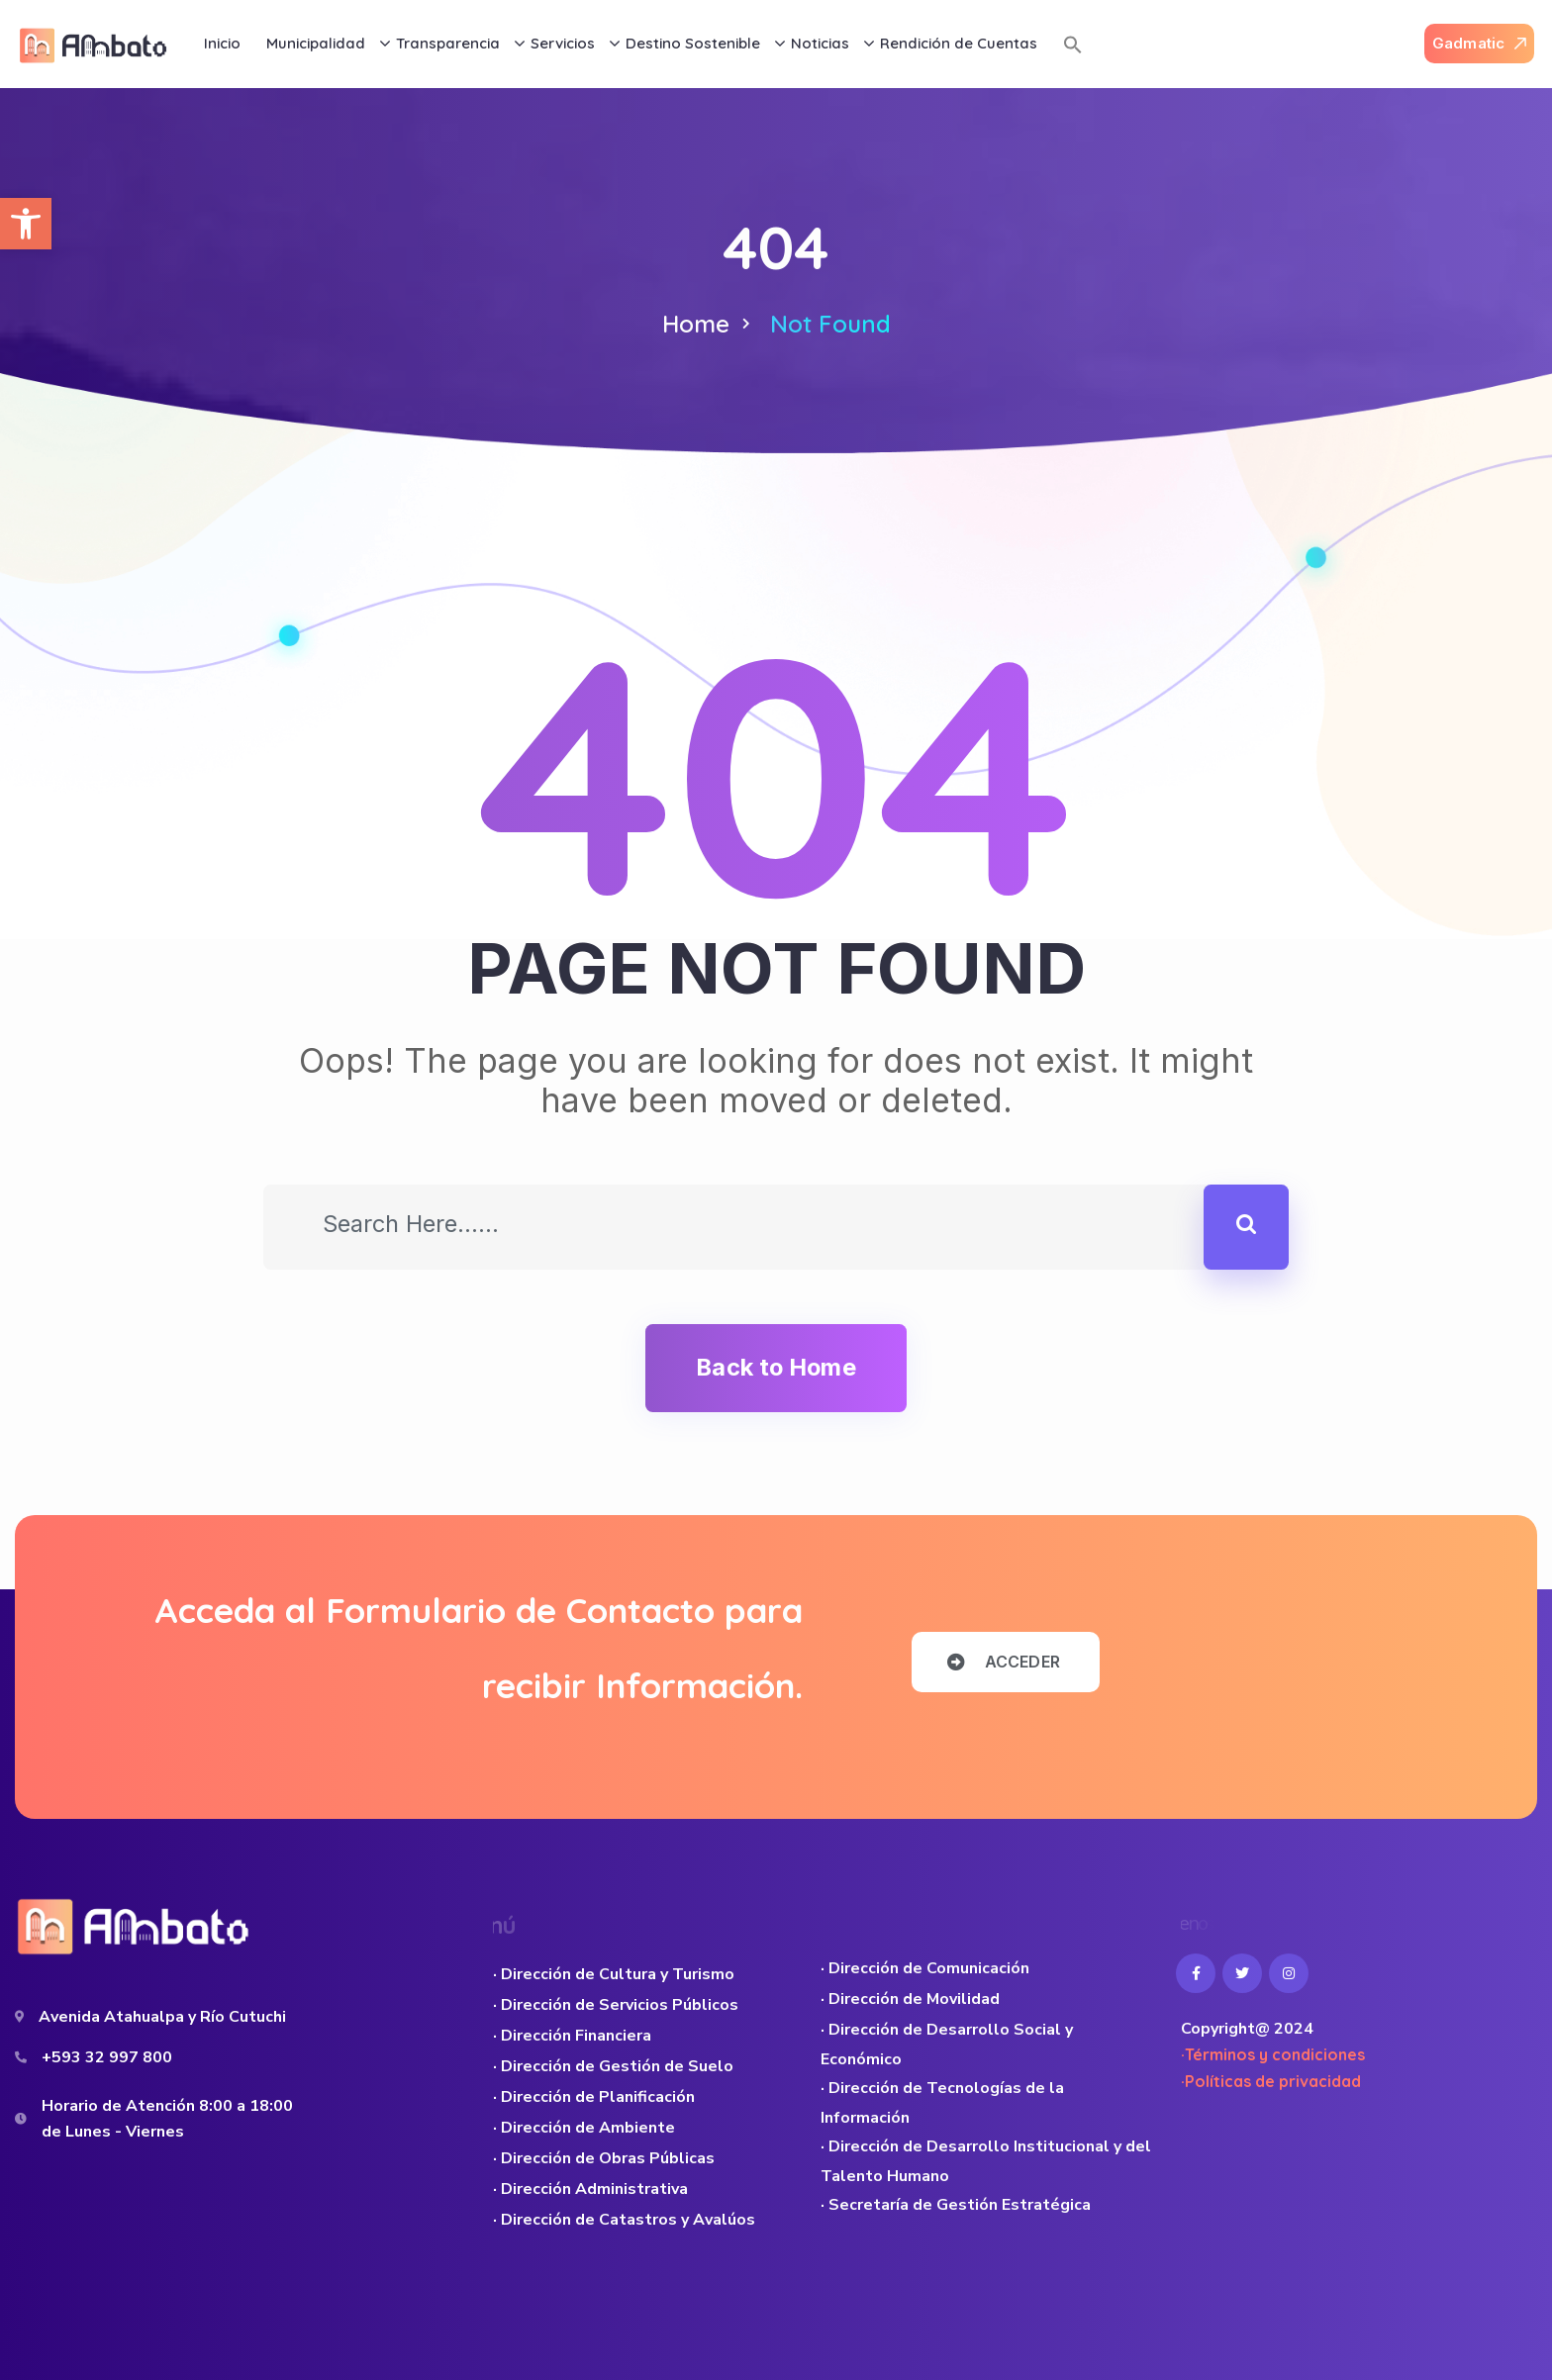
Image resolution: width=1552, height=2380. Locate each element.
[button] (25, 223)
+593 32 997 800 (107, 2057)
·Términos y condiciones (1273, 2054)
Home (695, 323)
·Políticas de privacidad (1271, 2081)
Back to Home (775, 1367)
